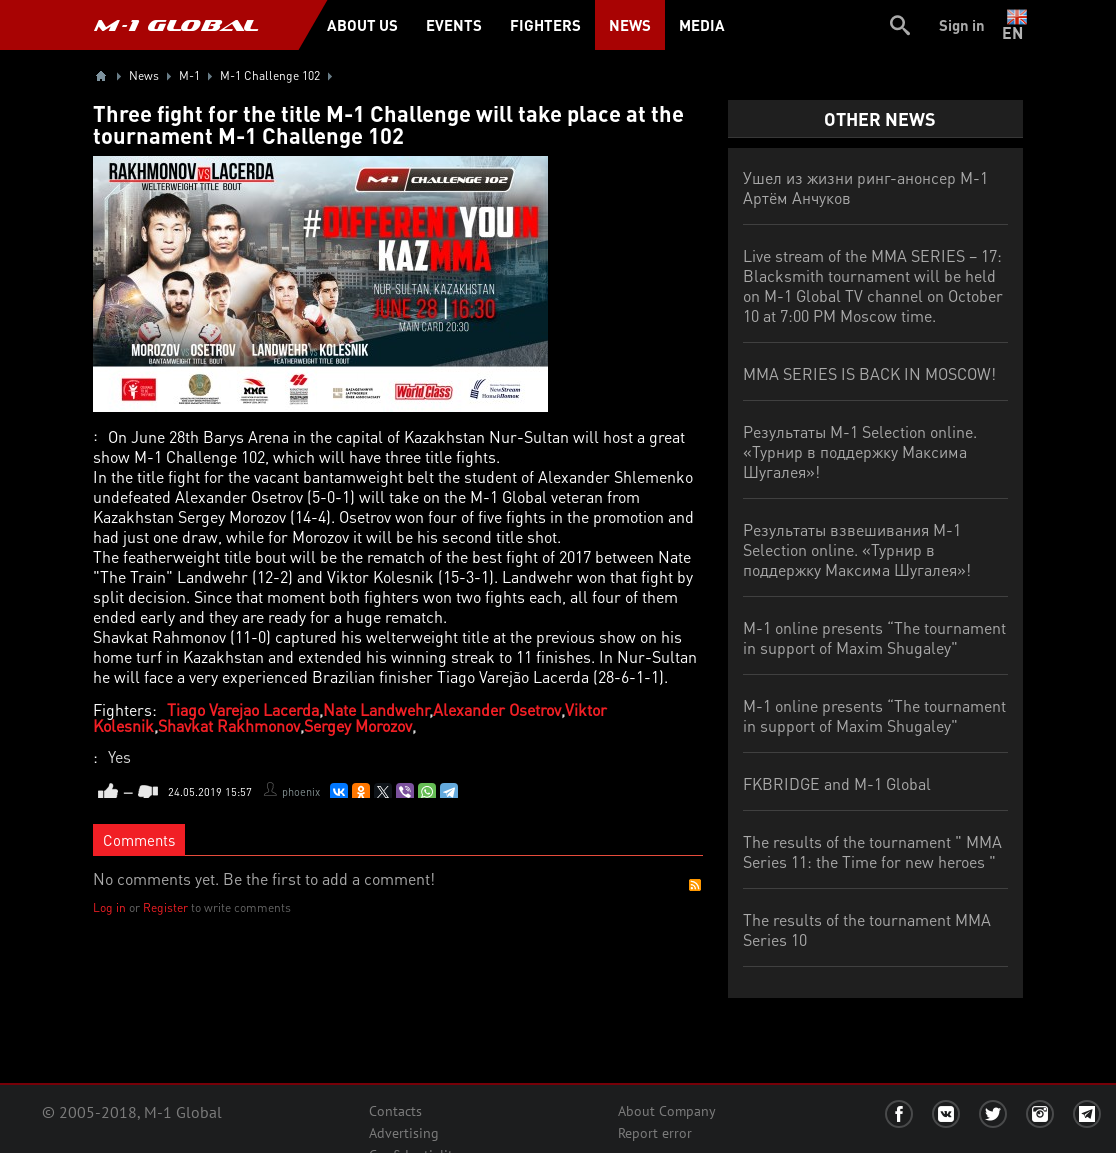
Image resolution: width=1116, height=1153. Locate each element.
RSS (695, 885)
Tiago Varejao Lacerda (243, 709)
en (1016, 25)
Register (165, 907)
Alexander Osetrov (497, 709)
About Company (667, 1111)
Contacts (395, 1111)
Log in (109, 907)
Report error (655, 1133)
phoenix (301, 792)
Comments (139, 840)
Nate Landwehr (376, 709)
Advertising (404, 1133)
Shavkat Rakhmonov (229, 725)
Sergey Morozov (358, 725)
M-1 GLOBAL (176, 25)
